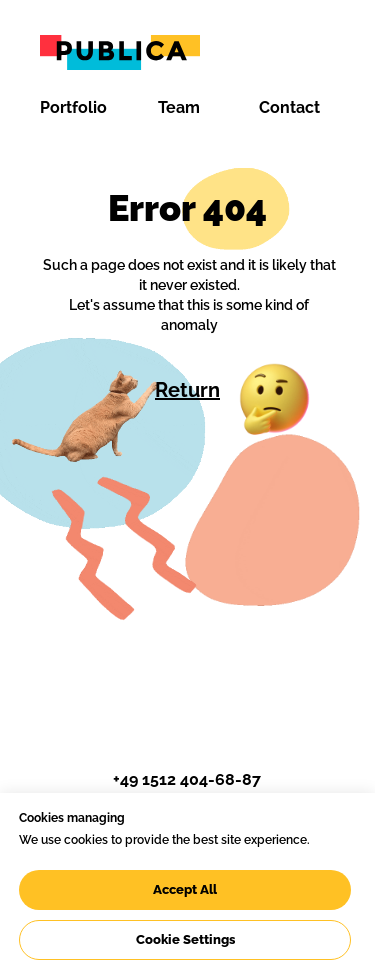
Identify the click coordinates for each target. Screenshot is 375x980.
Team (179, 107)
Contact (289, 107)
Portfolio (73, 107)
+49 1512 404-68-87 (187, 779)
